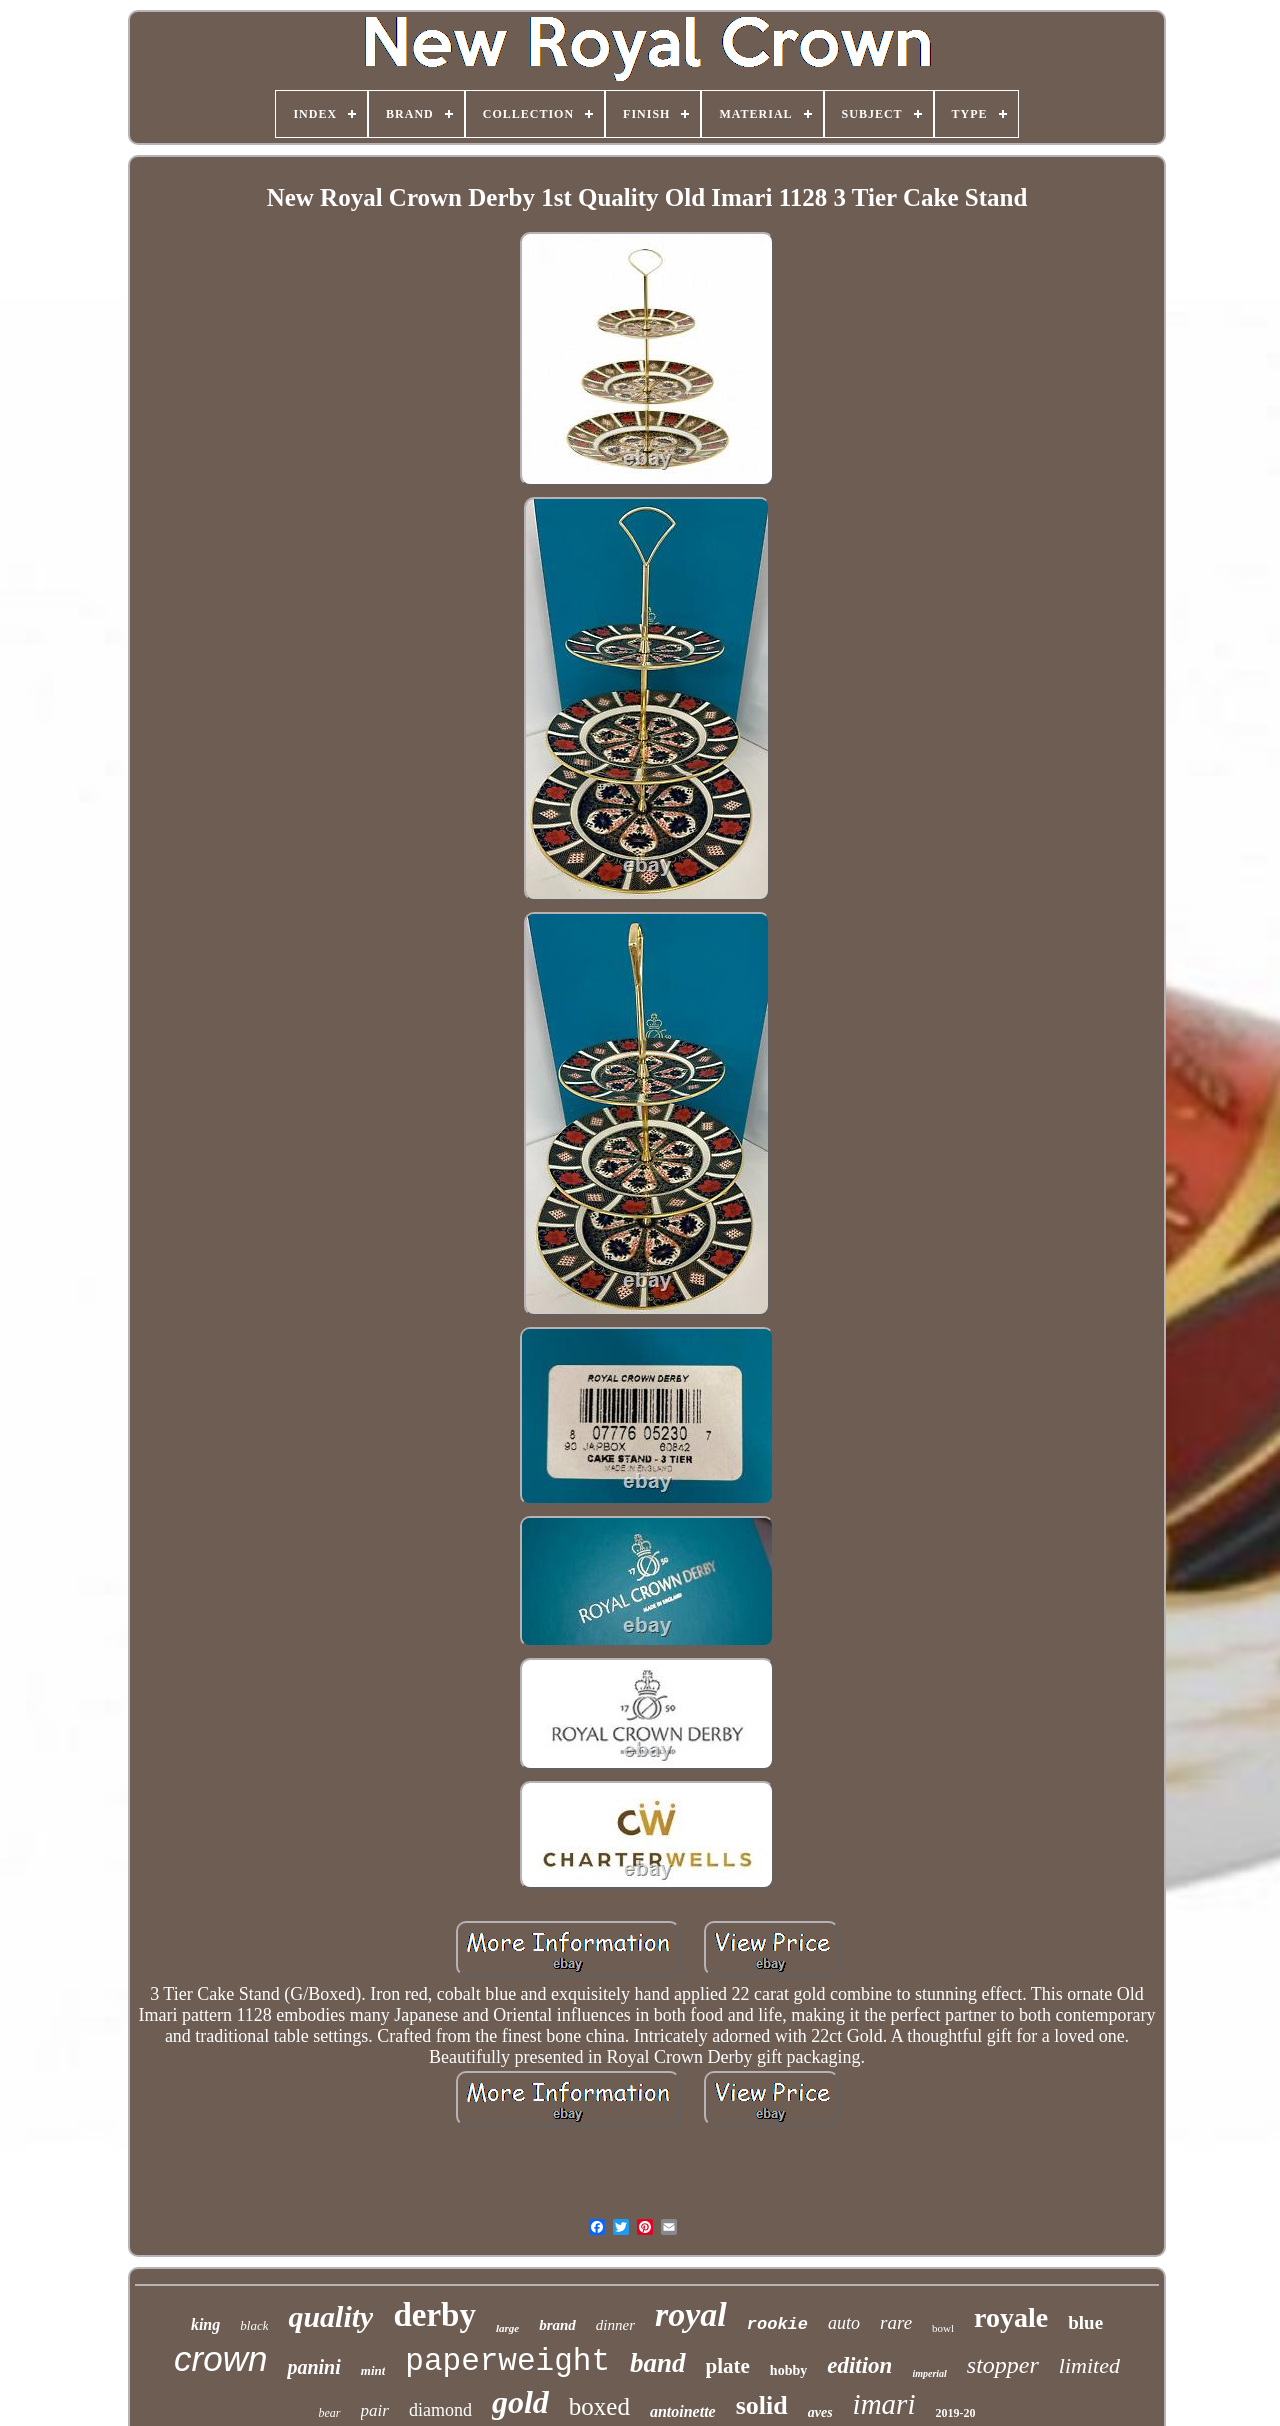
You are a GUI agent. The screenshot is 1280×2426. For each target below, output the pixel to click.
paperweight (507, 2361)
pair (375, 2410)
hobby (788, 2370)
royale (1011, 2317)
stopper (1003, 2365)
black (254, 2325)
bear (330, 2413)
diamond (440, 2410)
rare (896, 2322)
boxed (599, 2406)
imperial (929, 2373)
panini (313, 2367)
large (507, 2328)
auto (844, 2323)
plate (728, 2366)
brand (557, 2325)
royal (691, 2314)
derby (434, 2315)
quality (330, 2316)
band (658, 2363)
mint (373, 2370)
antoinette (683, 2411)
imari (884, 2404)
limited (1089, 2365)
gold (520, 2402)
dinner (615, 2325)
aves (820, 2412)
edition (859, 2365)
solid (762, 2405)
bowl (943, 2328)
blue (1085, 2322)
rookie (777, 2324)
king (205, 2324)
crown (220, 2358)
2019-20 (955, 2413)
